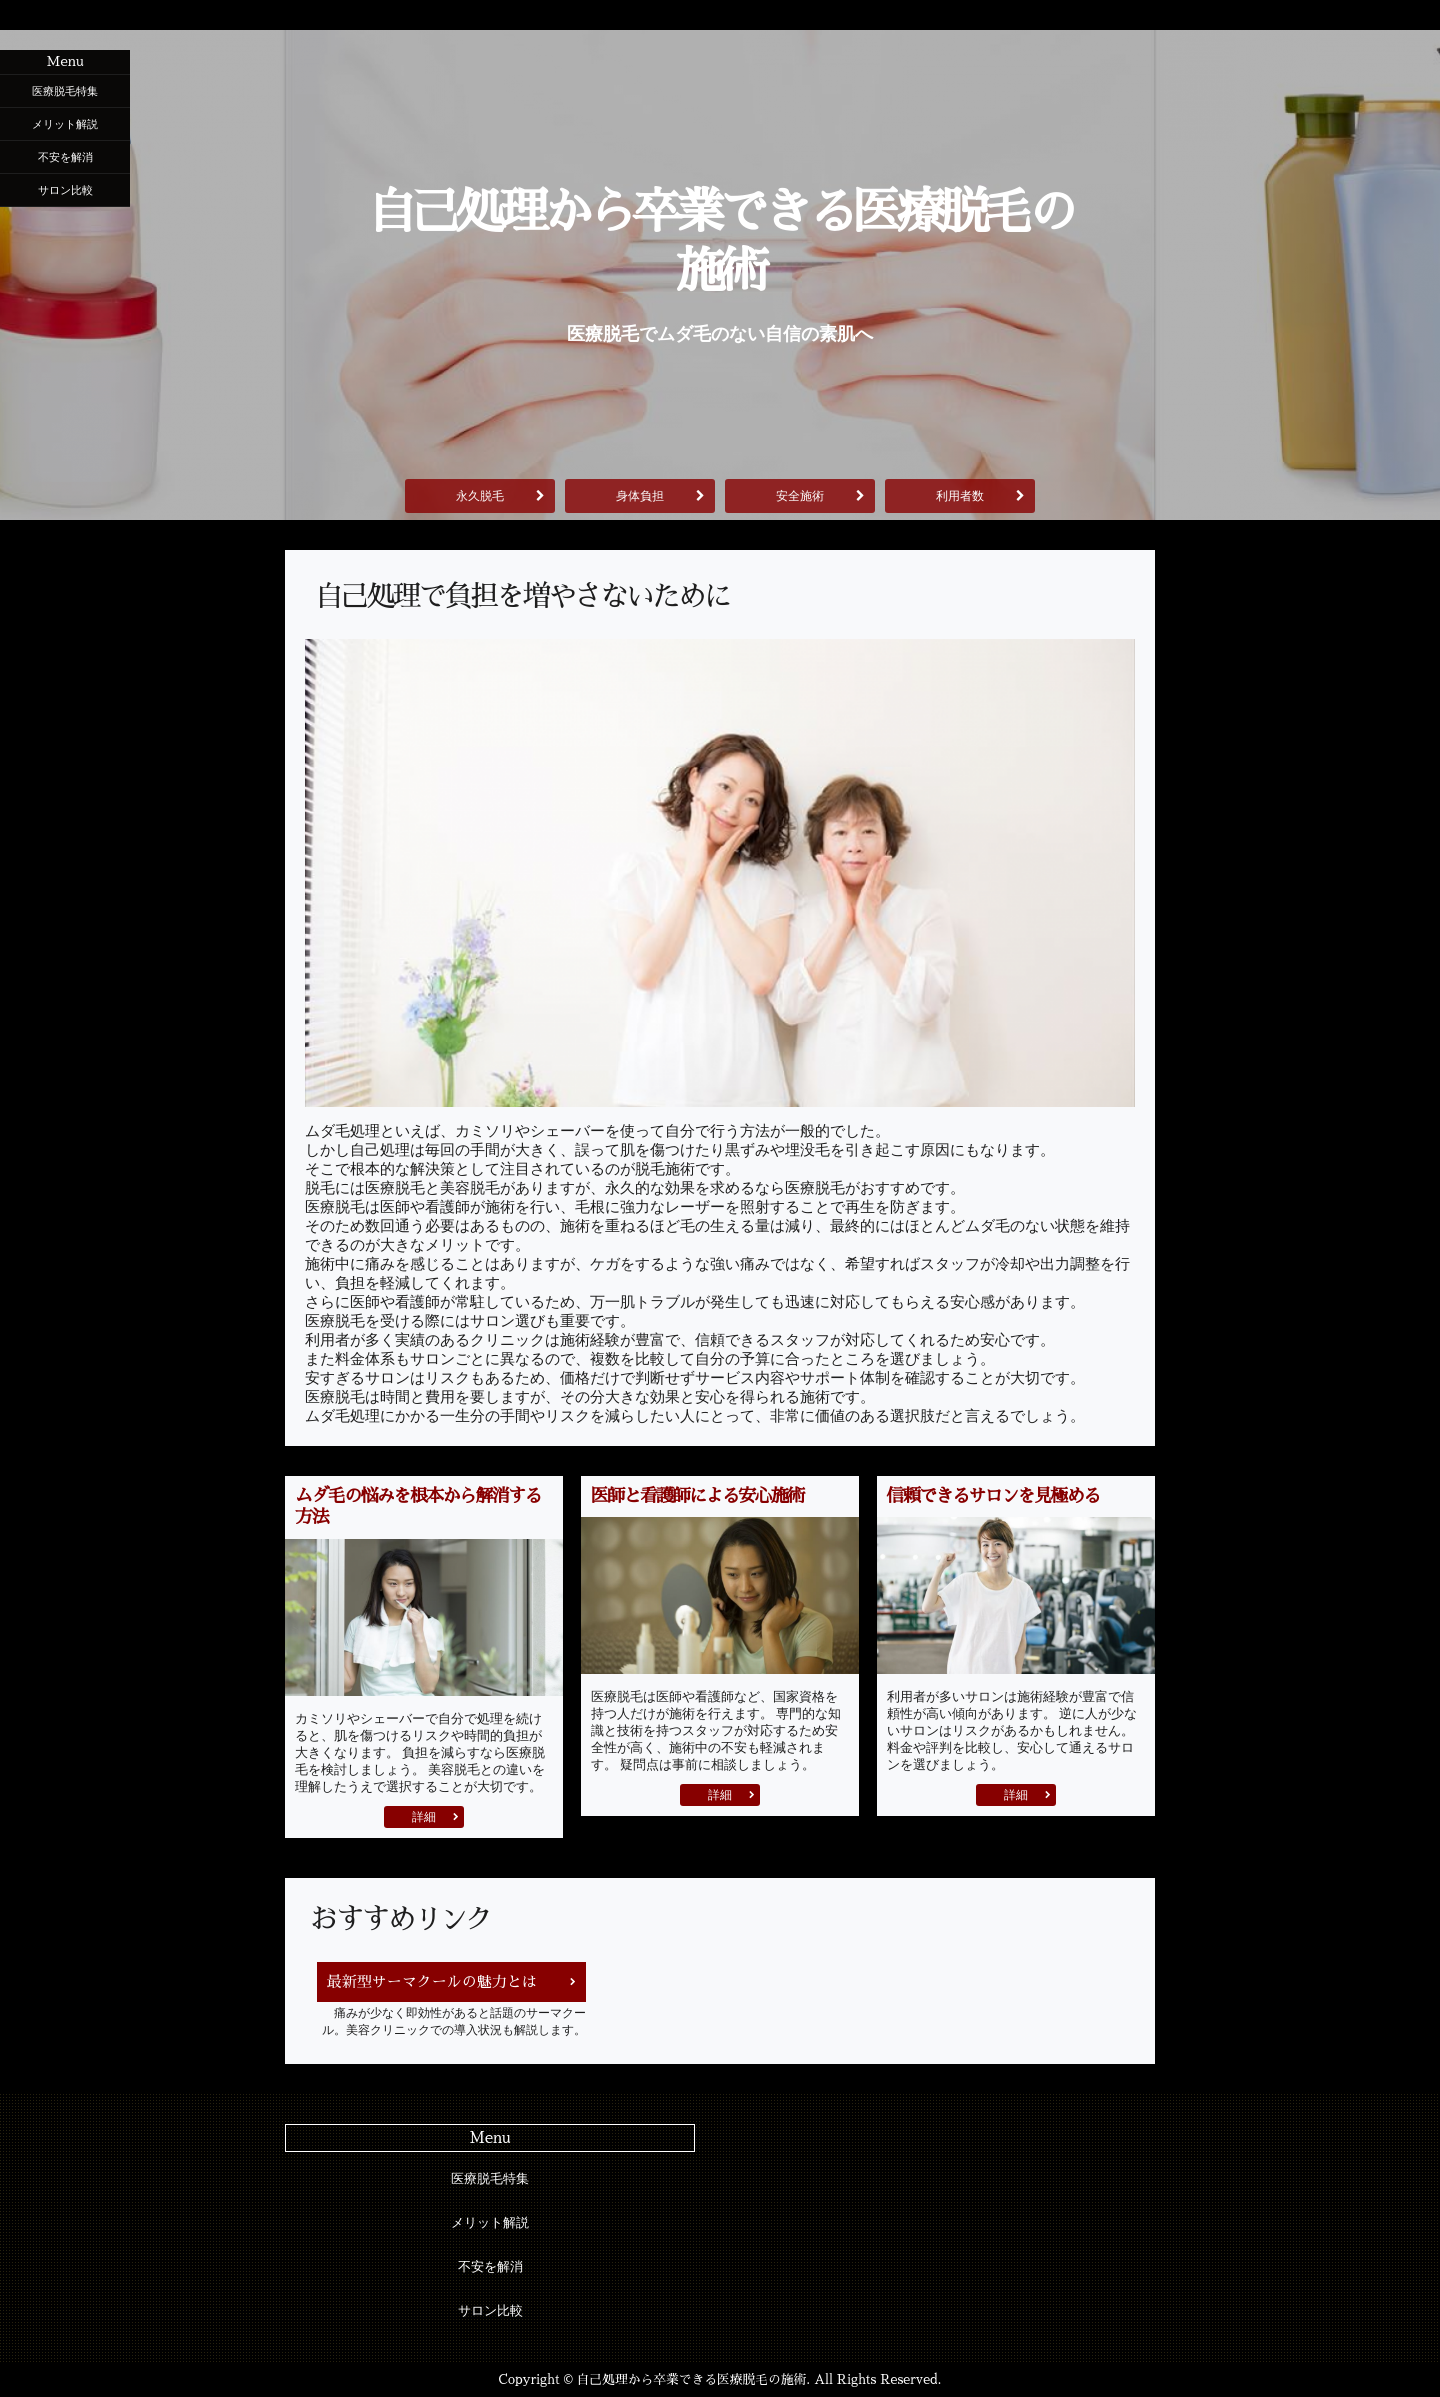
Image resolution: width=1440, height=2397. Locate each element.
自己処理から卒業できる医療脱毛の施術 (720, 242)
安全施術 (800, 496)
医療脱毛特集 (65, 91)
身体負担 (640, 496)
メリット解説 (65, 124)
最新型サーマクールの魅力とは (432, 1981)
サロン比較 (65, 190)
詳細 (424, 1817)
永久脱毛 (480, 496)
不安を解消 (65, 157)
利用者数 (960, 496)
